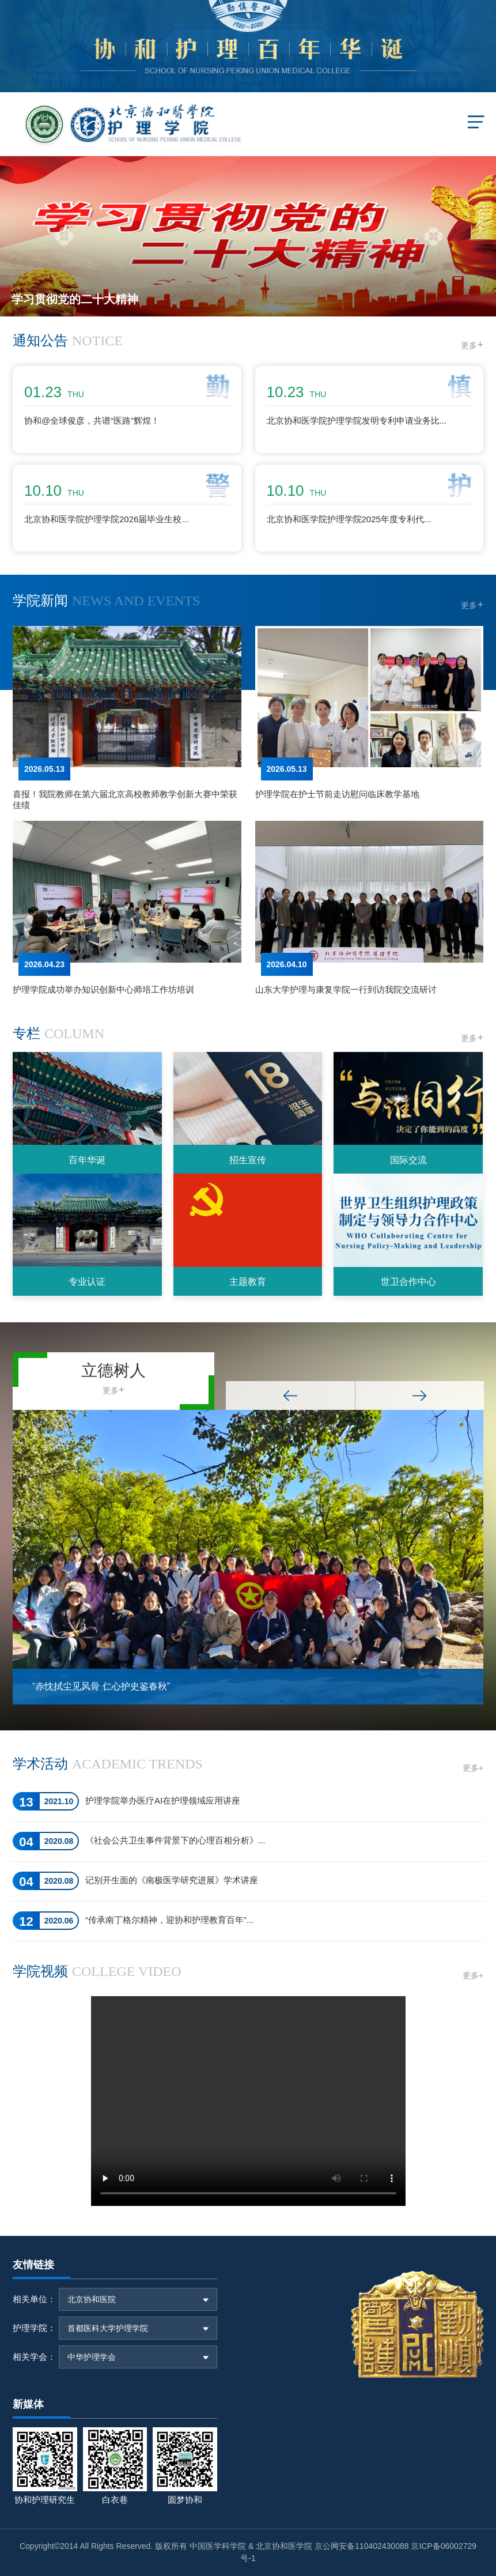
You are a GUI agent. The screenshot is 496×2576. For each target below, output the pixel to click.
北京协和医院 (91, 2299)
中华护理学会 (91, 2357)
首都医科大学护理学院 (107, 2328)
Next (419, 1395)
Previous (290, 1395)
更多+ (473, 1767)
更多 (472, 344)
